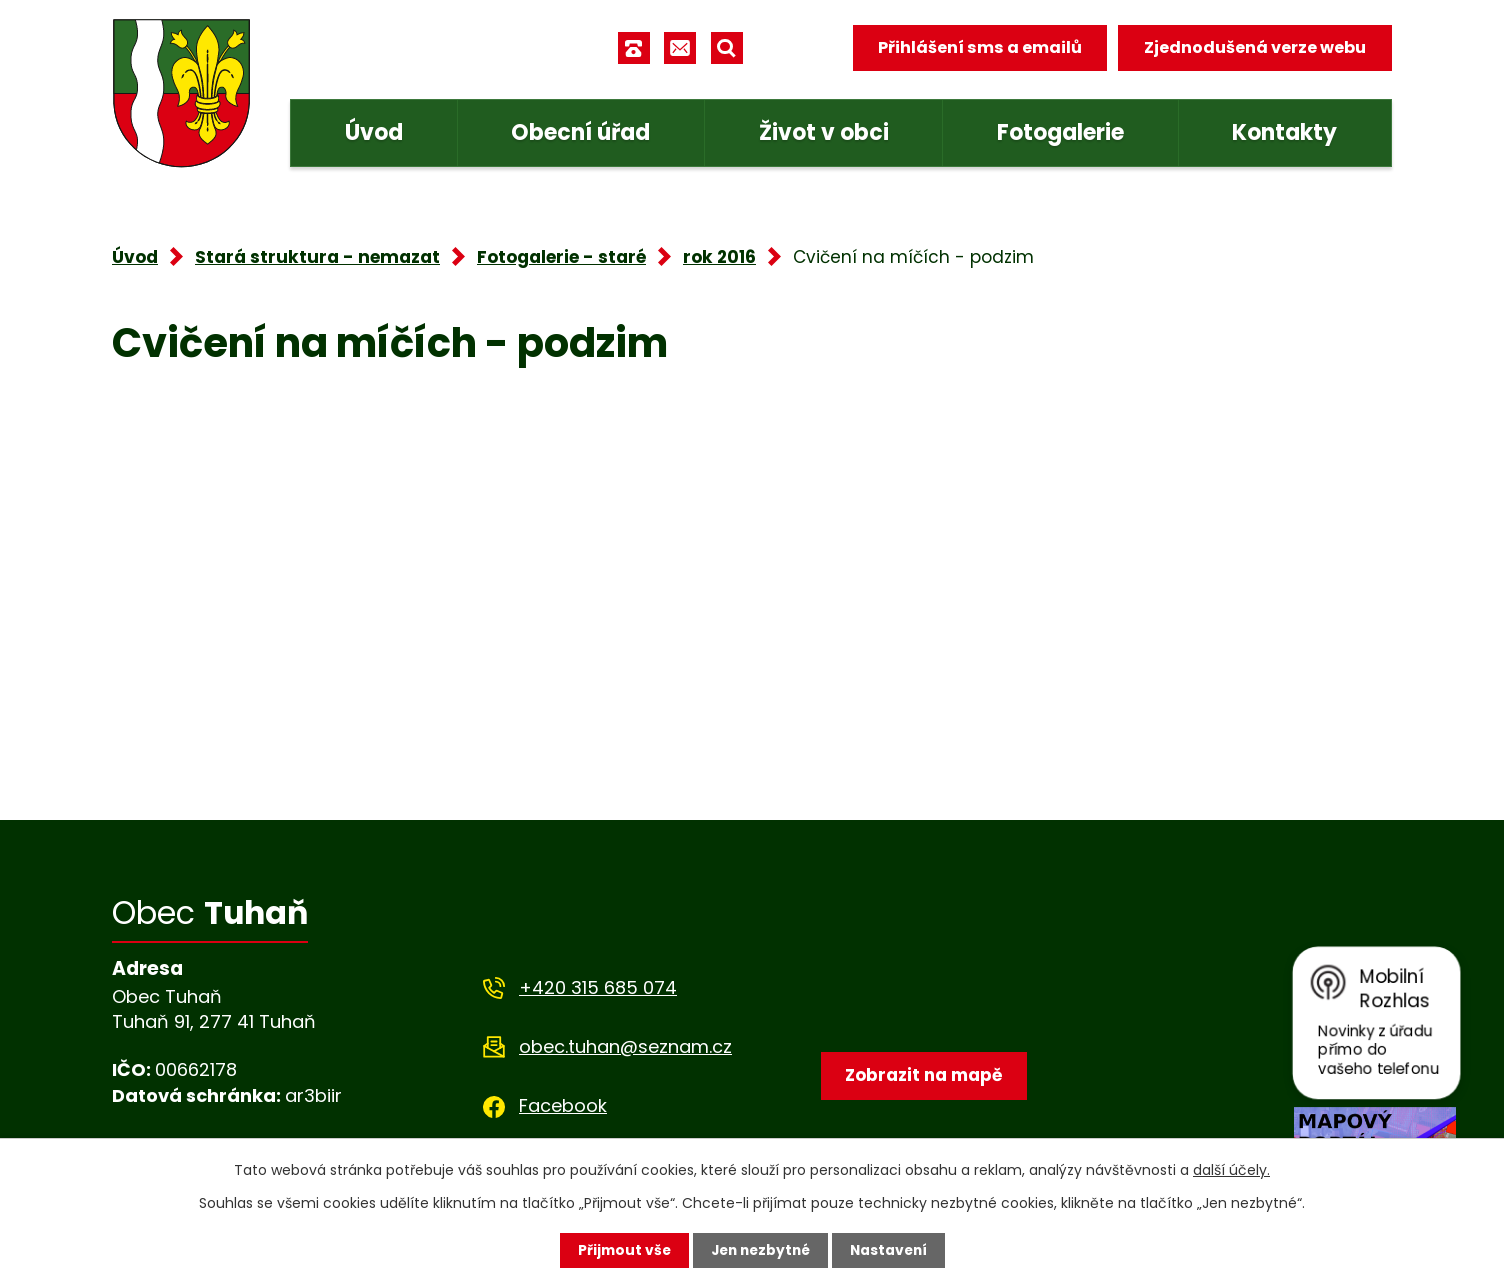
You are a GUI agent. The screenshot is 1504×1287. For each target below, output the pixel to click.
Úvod (374, 132)
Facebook (563, 1105)
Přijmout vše (619, 1250)
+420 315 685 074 (598, 987)
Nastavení (892, 1250)
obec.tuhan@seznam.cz (625, 1046)
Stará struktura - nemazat (317, 257)
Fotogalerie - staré (561, 257)
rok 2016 (719, 257)
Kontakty (1284, 132)
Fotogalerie (1060, 132)
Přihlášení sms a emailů (979, 47)
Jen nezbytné (759, 1250)
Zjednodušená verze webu (1255, 47)
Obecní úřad (580, 132)
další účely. (1231, 1170)
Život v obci (824, 132)
